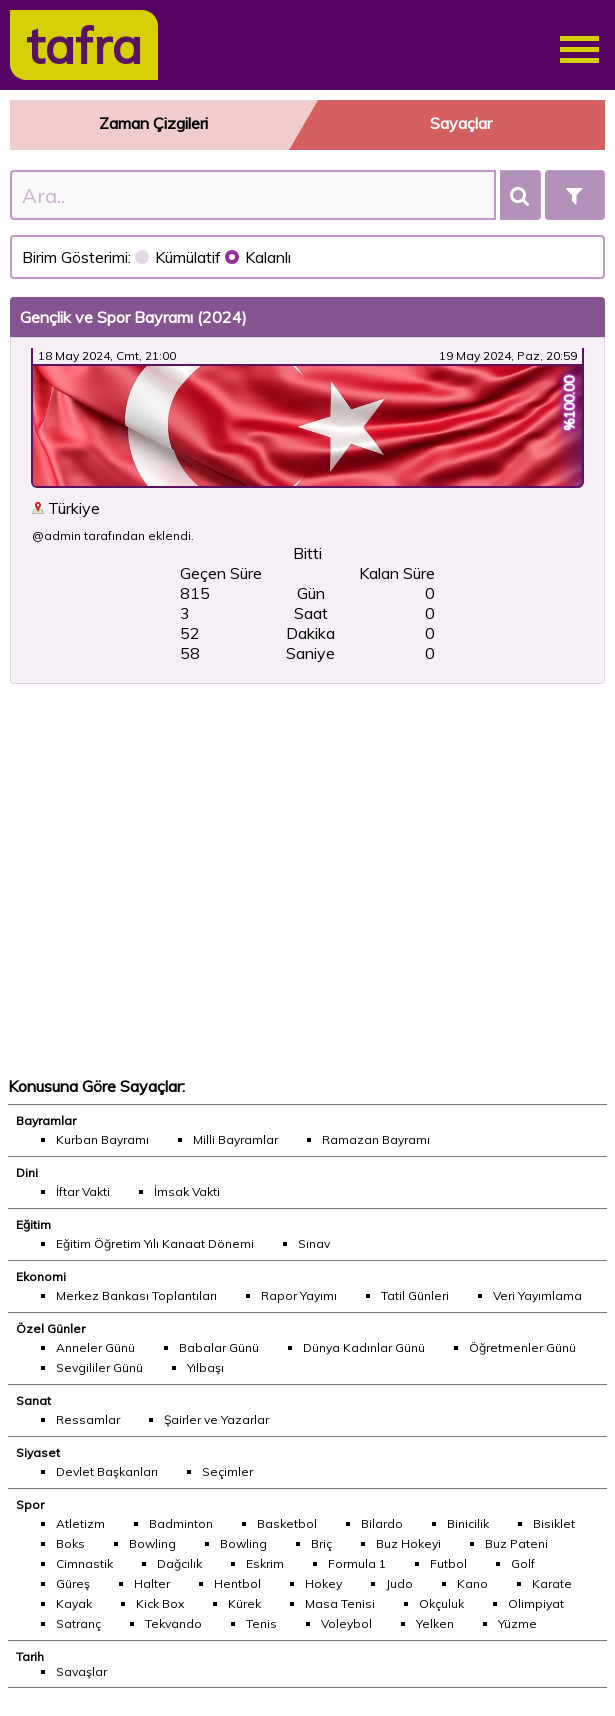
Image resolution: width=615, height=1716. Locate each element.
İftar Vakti (83, 1191)
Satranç (78, 1623)
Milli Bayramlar (235, 1139)
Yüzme (517, 1623)
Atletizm (80, 1523)
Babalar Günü (219, 1347)
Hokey (323, 1583)
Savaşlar (81, 1671)
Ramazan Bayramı (376, 1139)
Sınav (314, 1243)
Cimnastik (84, 1563)
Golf (523, 1563)
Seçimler (227, 1471)
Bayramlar (46, 1120)
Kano (472, 1583)
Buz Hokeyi (408, 1543)
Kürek (244, 1603)
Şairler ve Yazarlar (216, 1419)
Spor (30, 1504)
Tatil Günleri (415, 1295)
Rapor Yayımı (299, 1295)
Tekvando (173, 1623)
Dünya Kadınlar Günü (364, 1347)
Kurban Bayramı (102, 1139)
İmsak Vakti (187, 1191)
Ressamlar (88, 1419)
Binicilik (468, 1523)
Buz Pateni (516, 1543)
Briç (321, 1543)
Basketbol (287, 1523)
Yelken (435, 1623)
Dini (27, 1172)
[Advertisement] (307, 880)
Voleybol (346, 1623)
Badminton (181, 1523)
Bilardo (382, 1523)
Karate (552, 1583)
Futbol (448, 1563)
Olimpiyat (536, 1603)
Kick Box (160, 1603)
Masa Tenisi (340, 1603)
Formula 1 (357, 1563)
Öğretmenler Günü (522, 1347)
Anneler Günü (95, 1347)
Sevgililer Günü (99, 1367)
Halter (152, 1583)
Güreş (73, 1583)
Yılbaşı (205, 1367)
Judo (399, 1583)
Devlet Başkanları (107, 1471)
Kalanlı (258, 257)
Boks (70, 1543)
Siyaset (38, 1452)
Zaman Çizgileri (153, 123)
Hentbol (237, 1583)
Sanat (33, 1400)
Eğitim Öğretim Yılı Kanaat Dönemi (155, 1243)
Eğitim (33, 1224)
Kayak (74, 1603)
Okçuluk (441, 1603)
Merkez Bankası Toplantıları (136, 1295)
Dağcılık (179, 1563)
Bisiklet (554, 1523)
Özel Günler (50, 1328)
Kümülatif (180, 257)
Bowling (152, 1543)
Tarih (30, 1656)
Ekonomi (41, 1276)
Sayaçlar (461, 123)
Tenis (261, 1623)
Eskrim (265, 1563)
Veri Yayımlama (537, 1295)
